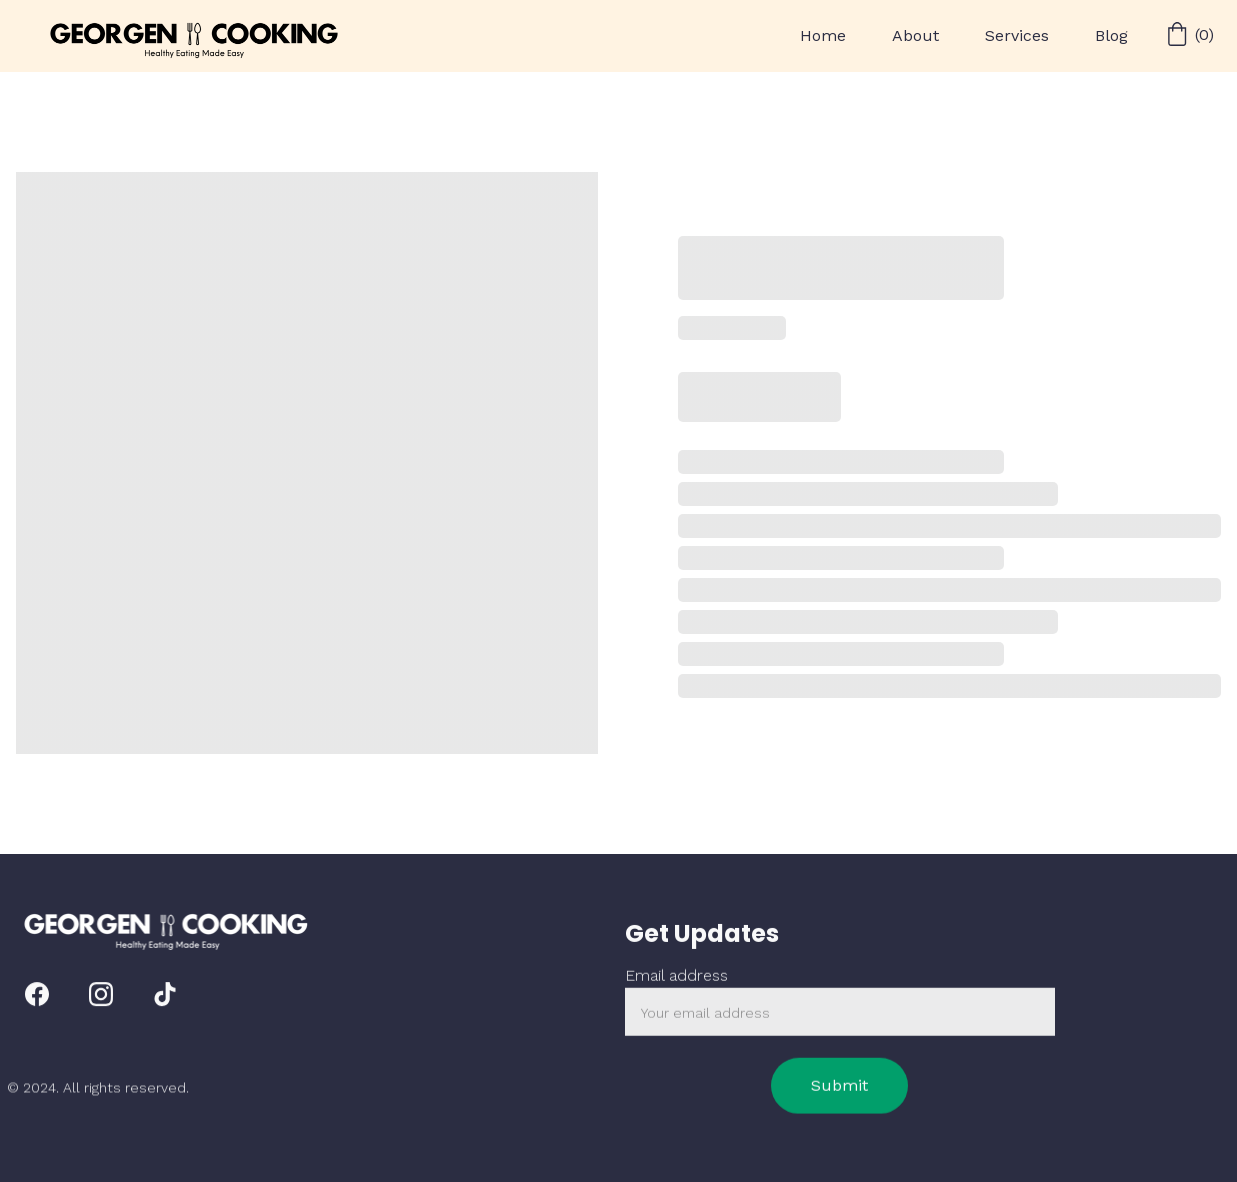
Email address (676, 995)
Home (823, 35)
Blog (1111, 35)
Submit (839, 1105)
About (915, 35)
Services (1017, 35)
